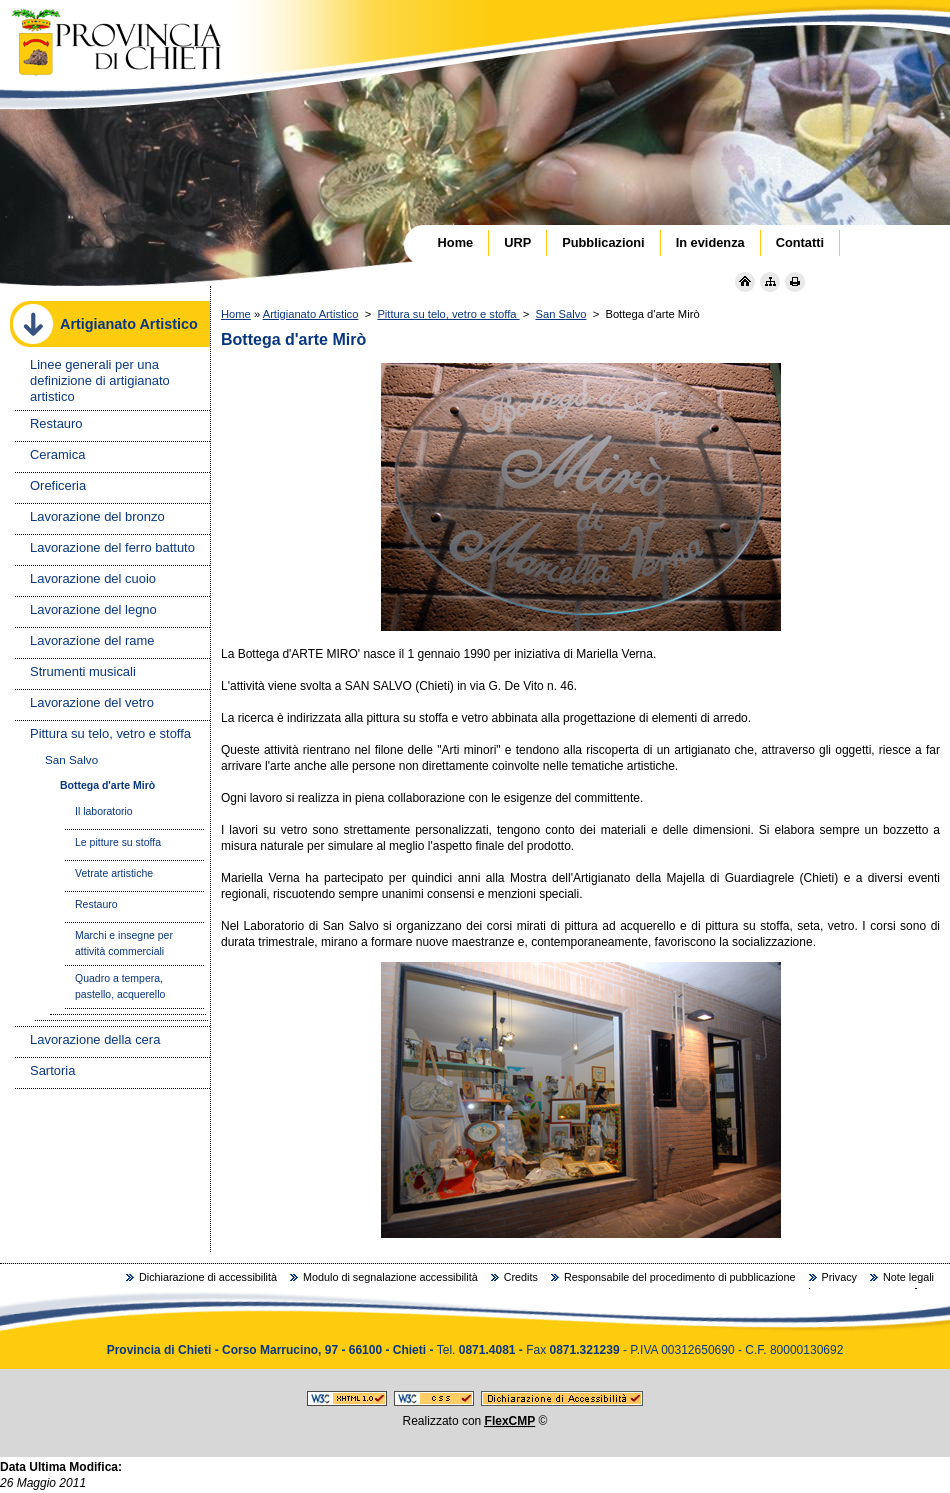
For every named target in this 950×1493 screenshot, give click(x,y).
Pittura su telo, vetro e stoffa (448, 314)
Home (236, 314)
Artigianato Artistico (311, 314)
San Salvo (560, 314)
